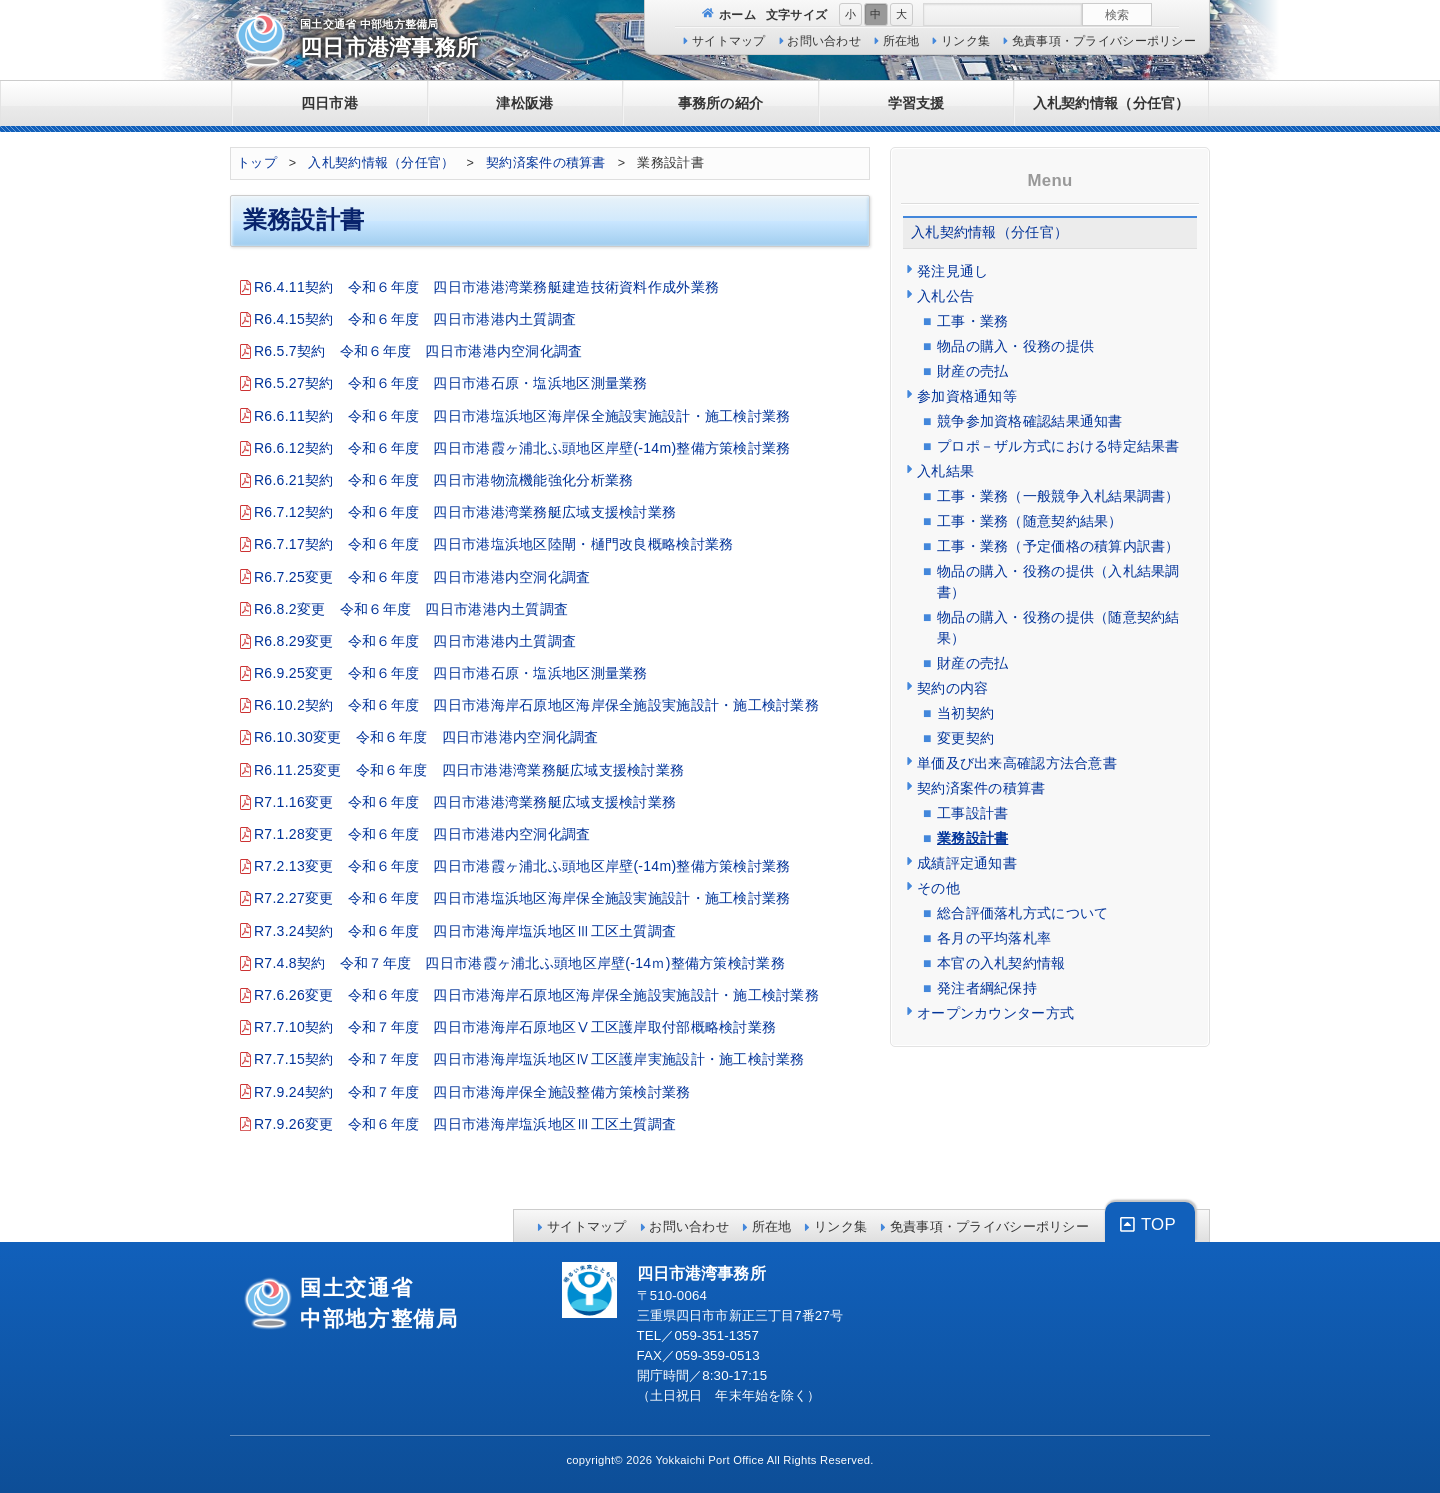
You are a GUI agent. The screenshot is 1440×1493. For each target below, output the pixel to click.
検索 (1117, 14)
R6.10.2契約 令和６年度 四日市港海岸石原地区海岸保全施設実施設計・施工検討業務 (536, 705)
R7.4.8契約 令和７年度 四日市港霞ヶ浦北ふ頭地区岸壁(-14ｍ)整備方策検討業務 (519, 963)
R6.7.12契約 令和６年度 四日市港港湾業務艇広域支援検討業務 (465, 512)
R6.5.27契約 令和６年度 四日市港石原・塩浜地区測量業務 (451, 383)
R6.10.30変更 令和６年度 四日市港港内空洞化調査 (426, 737)
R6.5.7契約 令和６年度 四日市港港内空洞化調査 (418, 351)
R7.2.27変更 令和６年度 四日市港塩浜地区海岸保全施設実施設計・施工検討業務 (522, 898)
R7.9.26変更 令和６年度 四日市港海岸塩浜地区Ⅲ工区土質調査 (465, 1124)
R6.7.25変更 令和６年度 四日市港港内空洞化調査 (422, 577)
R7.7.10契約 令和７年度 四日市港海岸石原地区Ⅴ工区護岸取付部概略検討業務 (515, 1027)
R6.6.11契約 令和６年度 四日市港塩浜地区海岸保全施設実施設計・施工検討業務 (522, 416)
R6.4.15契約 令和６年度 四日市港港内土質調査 (415, 319)
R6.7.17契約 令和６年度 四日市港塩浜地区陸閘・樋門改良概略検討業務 (493, 544)
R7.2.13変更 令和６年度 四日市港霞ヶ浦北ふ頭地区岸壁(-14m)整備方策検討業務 (522, 866)
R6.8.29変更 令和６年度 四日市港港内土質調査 (415, 641)
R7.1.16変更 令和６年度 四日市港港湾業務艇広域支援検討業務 (465, 802)
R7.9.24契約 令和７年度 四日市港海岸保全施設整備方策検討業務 (472, 1092)
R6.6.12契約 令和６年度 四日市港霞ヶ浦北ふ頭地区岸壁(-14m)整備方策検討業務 (522, 448)
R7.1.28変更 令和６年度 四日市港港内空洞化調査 (422, 834)
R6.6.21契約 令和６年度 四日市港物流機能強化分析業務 (443, 480)
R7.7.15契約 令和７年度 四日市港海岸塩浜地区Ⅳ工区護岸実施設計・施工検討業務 (529, 1059)
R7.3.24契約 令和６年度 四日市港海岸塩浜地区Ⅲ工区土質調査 (465, 931)
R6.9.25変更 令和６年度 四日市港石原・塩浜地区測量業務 (451, 673)
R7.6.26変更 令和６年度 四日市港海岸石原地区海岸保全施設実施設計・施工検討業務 (536, 995)
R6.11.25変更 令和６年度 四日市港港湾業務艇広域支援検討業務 (469, 770)
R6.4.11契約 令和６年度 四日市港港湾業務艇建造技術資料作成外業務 (486, 287)
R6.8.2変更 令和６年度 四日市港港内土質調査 (411, 609)
